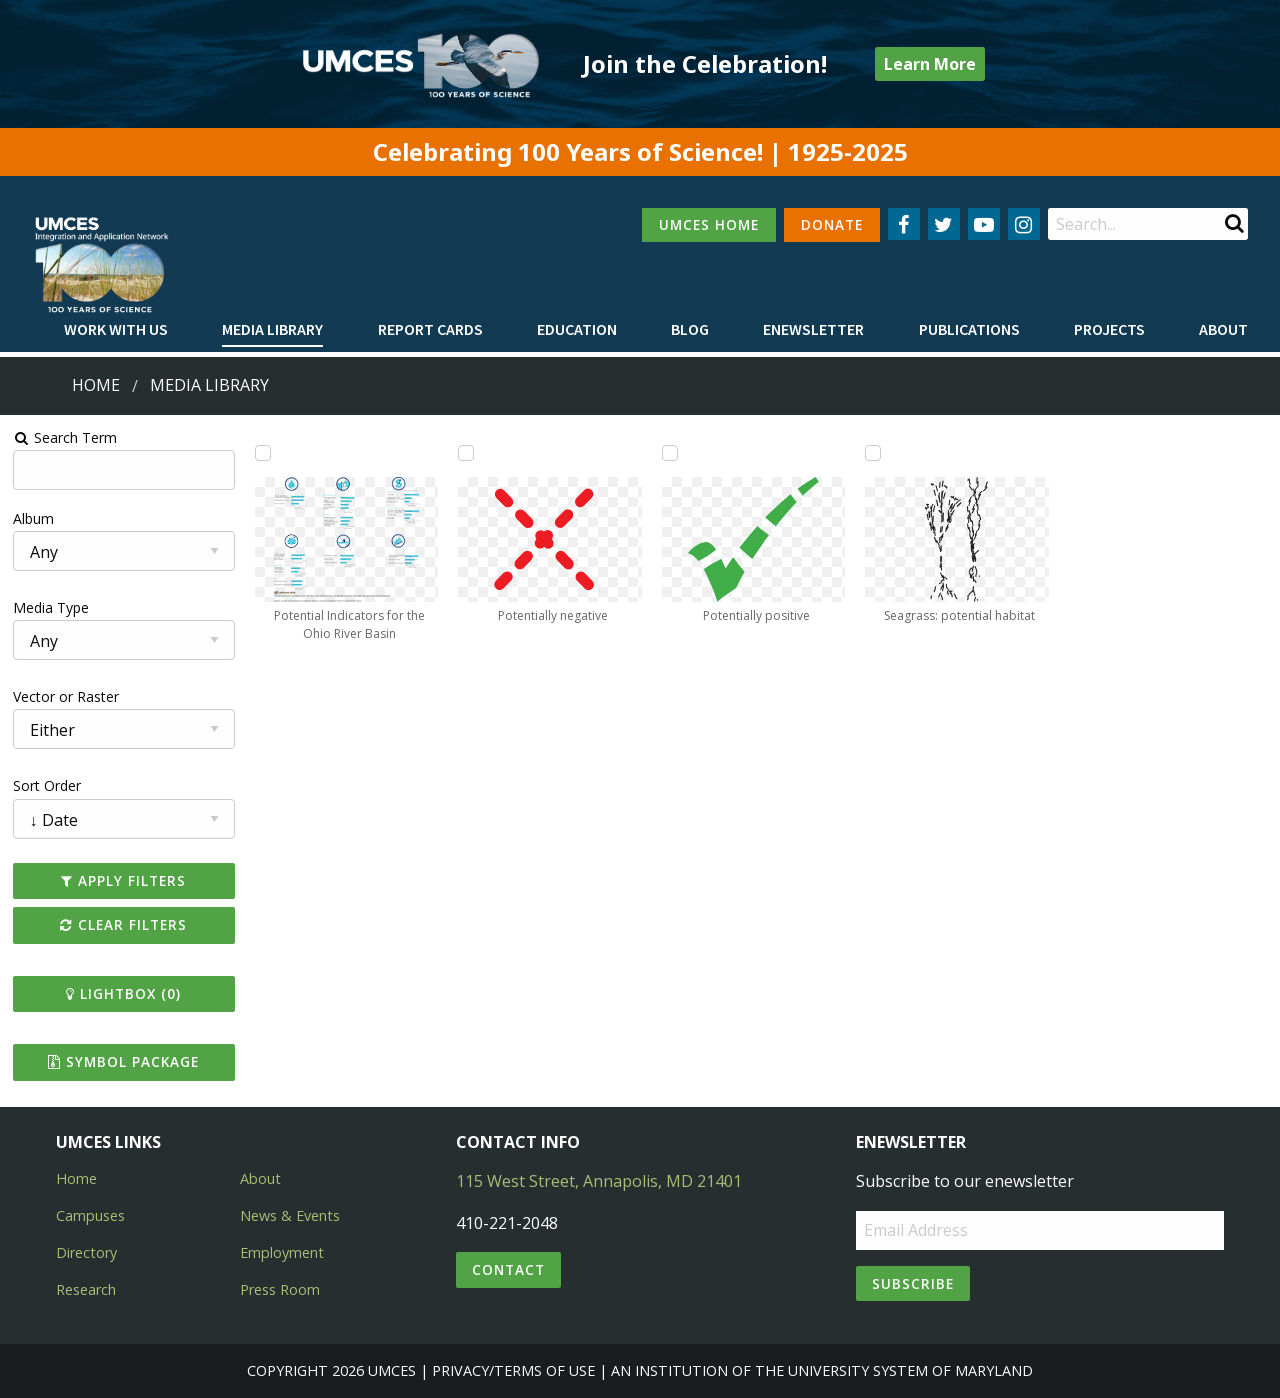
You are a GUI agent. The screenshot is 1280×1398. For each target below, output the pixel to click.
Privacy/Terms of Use (513, 1370)
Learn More (930, 64)
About (1223, 329)
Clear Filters (123, 924)
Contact (508, 1269)
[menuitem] (116, 330)
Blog (690, 329)
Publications (969, 329)
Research (86, 1289)
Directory (86, 1252)
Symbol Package (123, 1061)
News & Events (290, 1215)
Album (33, 518)
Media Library (272, 329)
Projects (1109, 329)
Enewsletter (813, 329)
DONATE (832, 224)
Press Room (280, 1289)
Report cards (430, 329)
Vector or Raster (66, 696)
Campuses (90, 1215)
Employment (282, 1252)
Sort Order (47, 785)
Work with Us (116, 329)
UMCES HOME (709, 224)
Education (577, 329)
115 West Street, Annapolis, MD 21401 (599, 1181)
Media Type (51, 607)
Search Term (65, 437)
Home (96, 385)
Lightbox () (123, 993)
